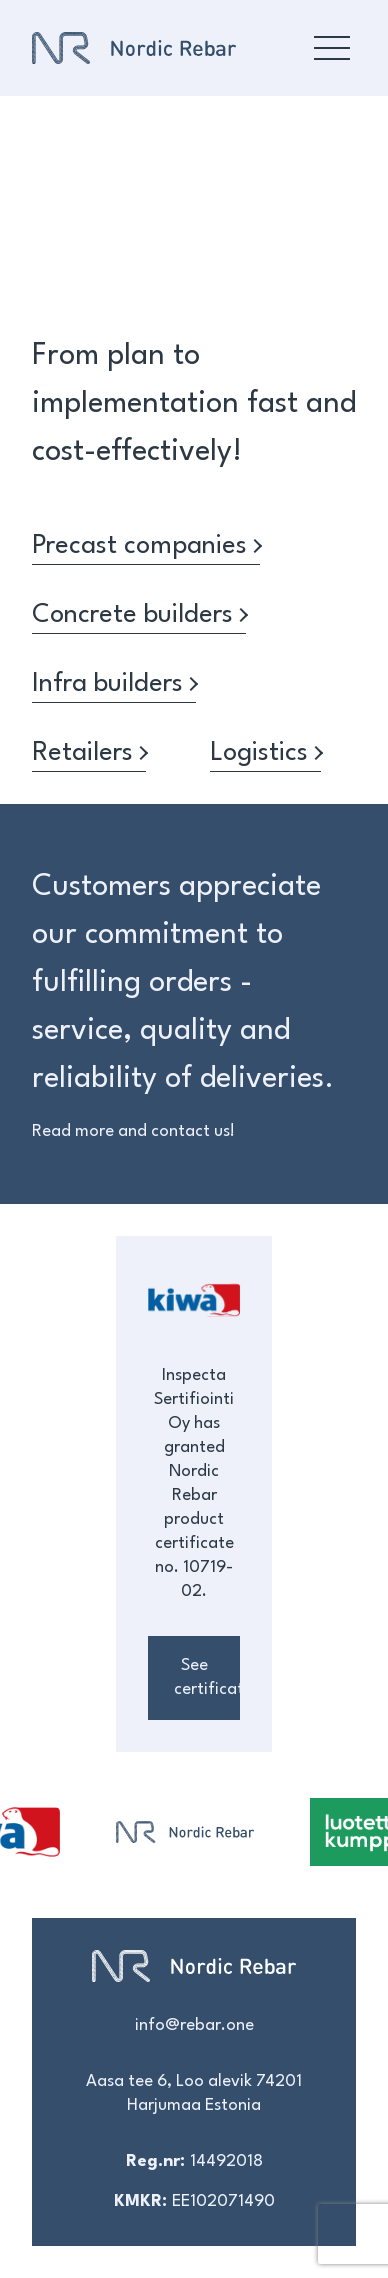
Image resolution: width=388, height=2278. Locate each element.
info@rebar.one (194, 2025)
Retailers (89, 753)
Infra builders (114, 684)
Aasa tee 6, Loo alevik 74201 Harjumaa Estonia (194, 2093)
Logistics (265, 753)
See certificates (207, 1677)
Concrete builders (139, 615)
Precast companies (146, 546)
